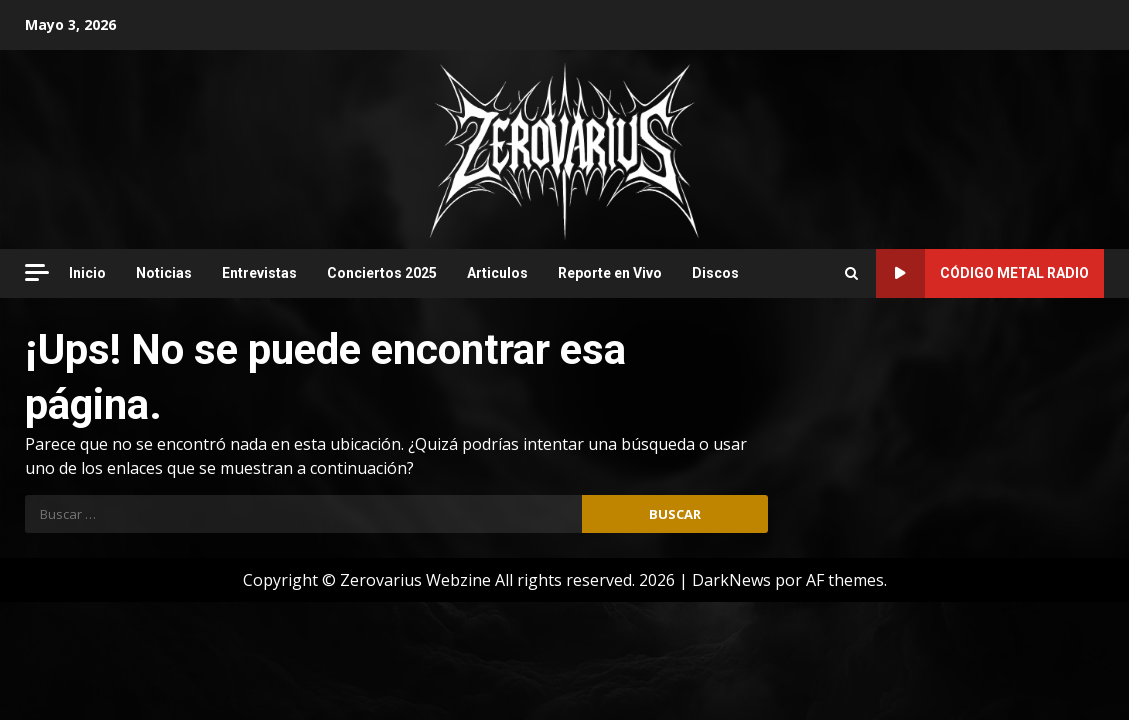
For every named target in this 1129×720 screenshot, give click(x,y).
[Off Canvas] (37, 272)
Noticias (164, 273)
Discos (715, 273)
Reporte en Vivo (610, 273)
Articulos (497, 273)
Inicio (87, 273)
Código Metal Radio (982, 273)
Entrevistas (259, 273)
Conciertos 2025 (382, 273)
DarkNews (731, 580)
